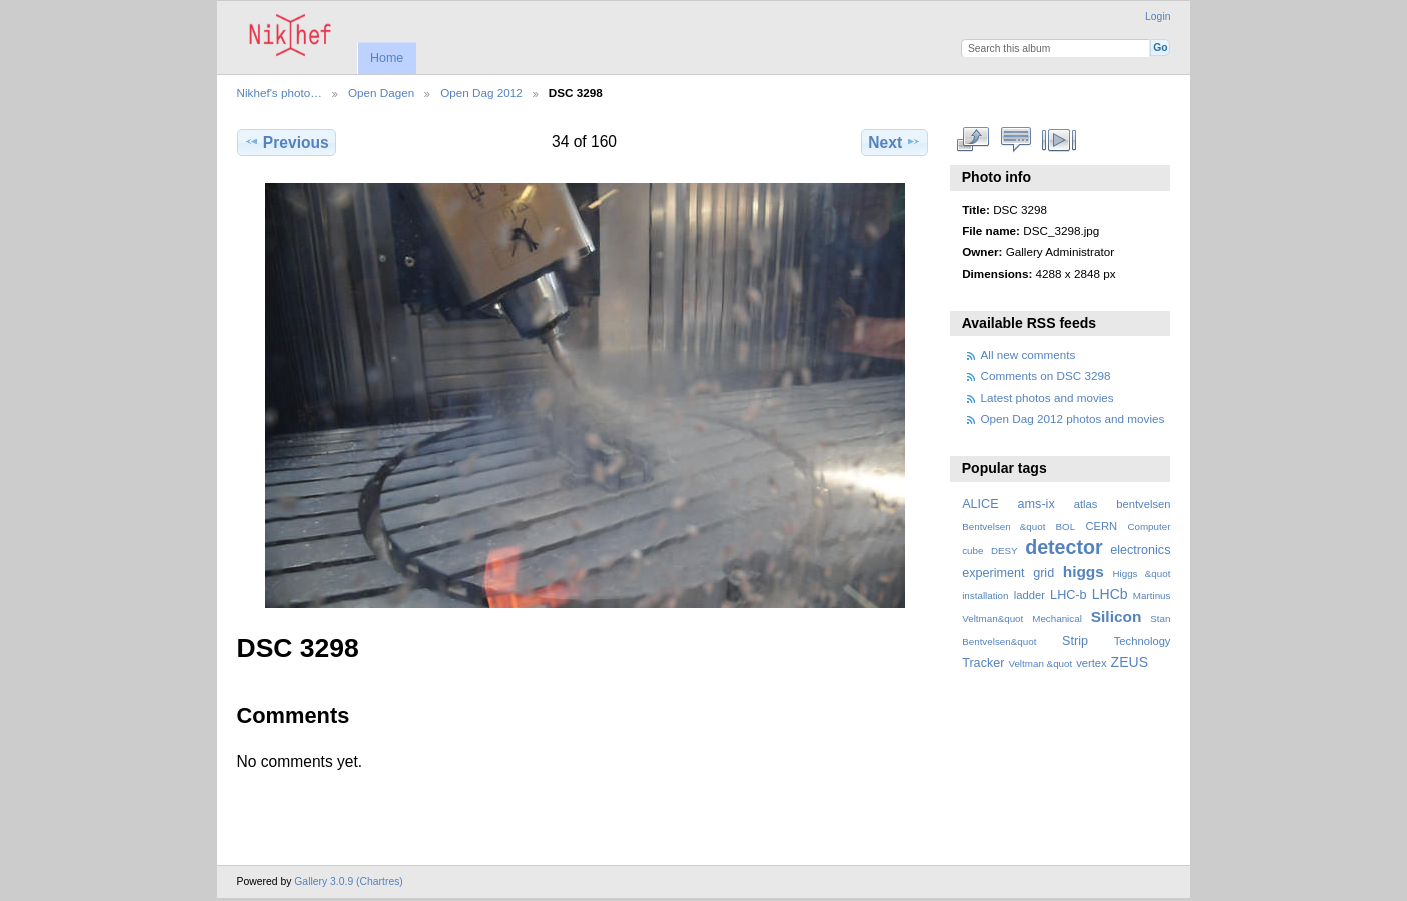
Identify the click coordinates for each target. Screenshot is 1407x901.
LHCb (1110, 594)
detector (1064, 547)
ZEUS (1129, 662)
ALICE (980, 504)
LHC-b (1068, 595)
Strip (1075, 641)
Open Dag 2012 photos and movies (1073, 418)
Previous (286, 142)
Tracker (983, 663)
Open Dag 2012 (481, 92)
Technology (1142, 641)
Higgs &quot (1141, 573)
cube (972, 550)
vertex (1091, 663)
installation (985, 595)
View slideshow (1058, 140)
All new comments (1028, 354)
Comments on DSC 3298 (1046, 375)
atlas (1086, 504)
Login (1157, 16)
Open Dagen (381, 92)
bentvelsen (1143, 504)
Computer (1148, 526)
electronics (1140, 550)
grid (1043, 573)
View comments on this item (1015, 140)
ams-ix (1036, 504)
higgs (1083, 571)
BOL (1066, 526)
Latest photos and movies (1047, 397)
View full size (972, 140)
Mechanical (1057, 618)
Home (386, 58)
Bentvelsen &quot (1003, 526)
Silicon (1116, 616)
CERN (1101, 526)
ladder (1029, 595)
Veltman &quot (1040, 663)
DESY (1004, 550)
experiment (993, 573)
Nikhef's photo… (279, 92)
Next (894, 142)
